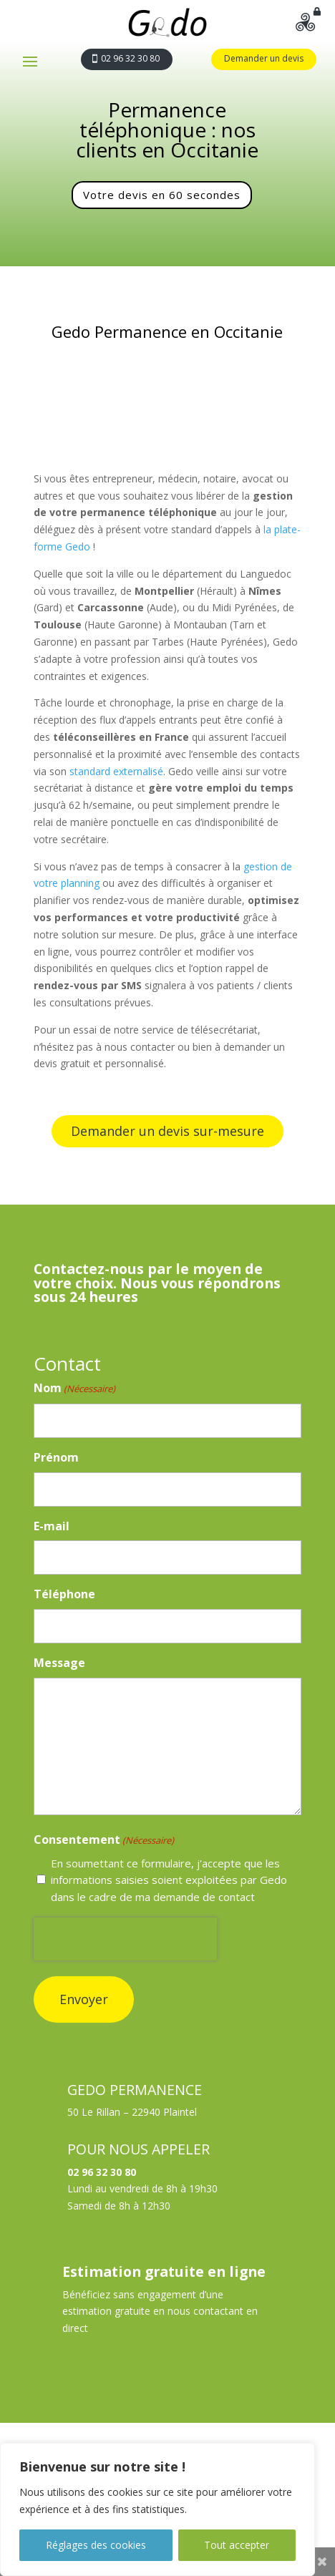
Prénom (56, 1457)
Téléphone (64, 1594)
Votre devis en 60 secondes (162, 195)
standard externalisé (116, 771)
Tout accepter (236, 2545)
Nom (74, 1389)
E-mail (51, 1526)
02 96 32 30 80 (130, 58)
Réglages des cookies (96, 2545)
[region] (157, 2509)
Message (59, 1663)
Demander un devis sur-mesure (167, 1130)
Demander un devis (264, 58)
